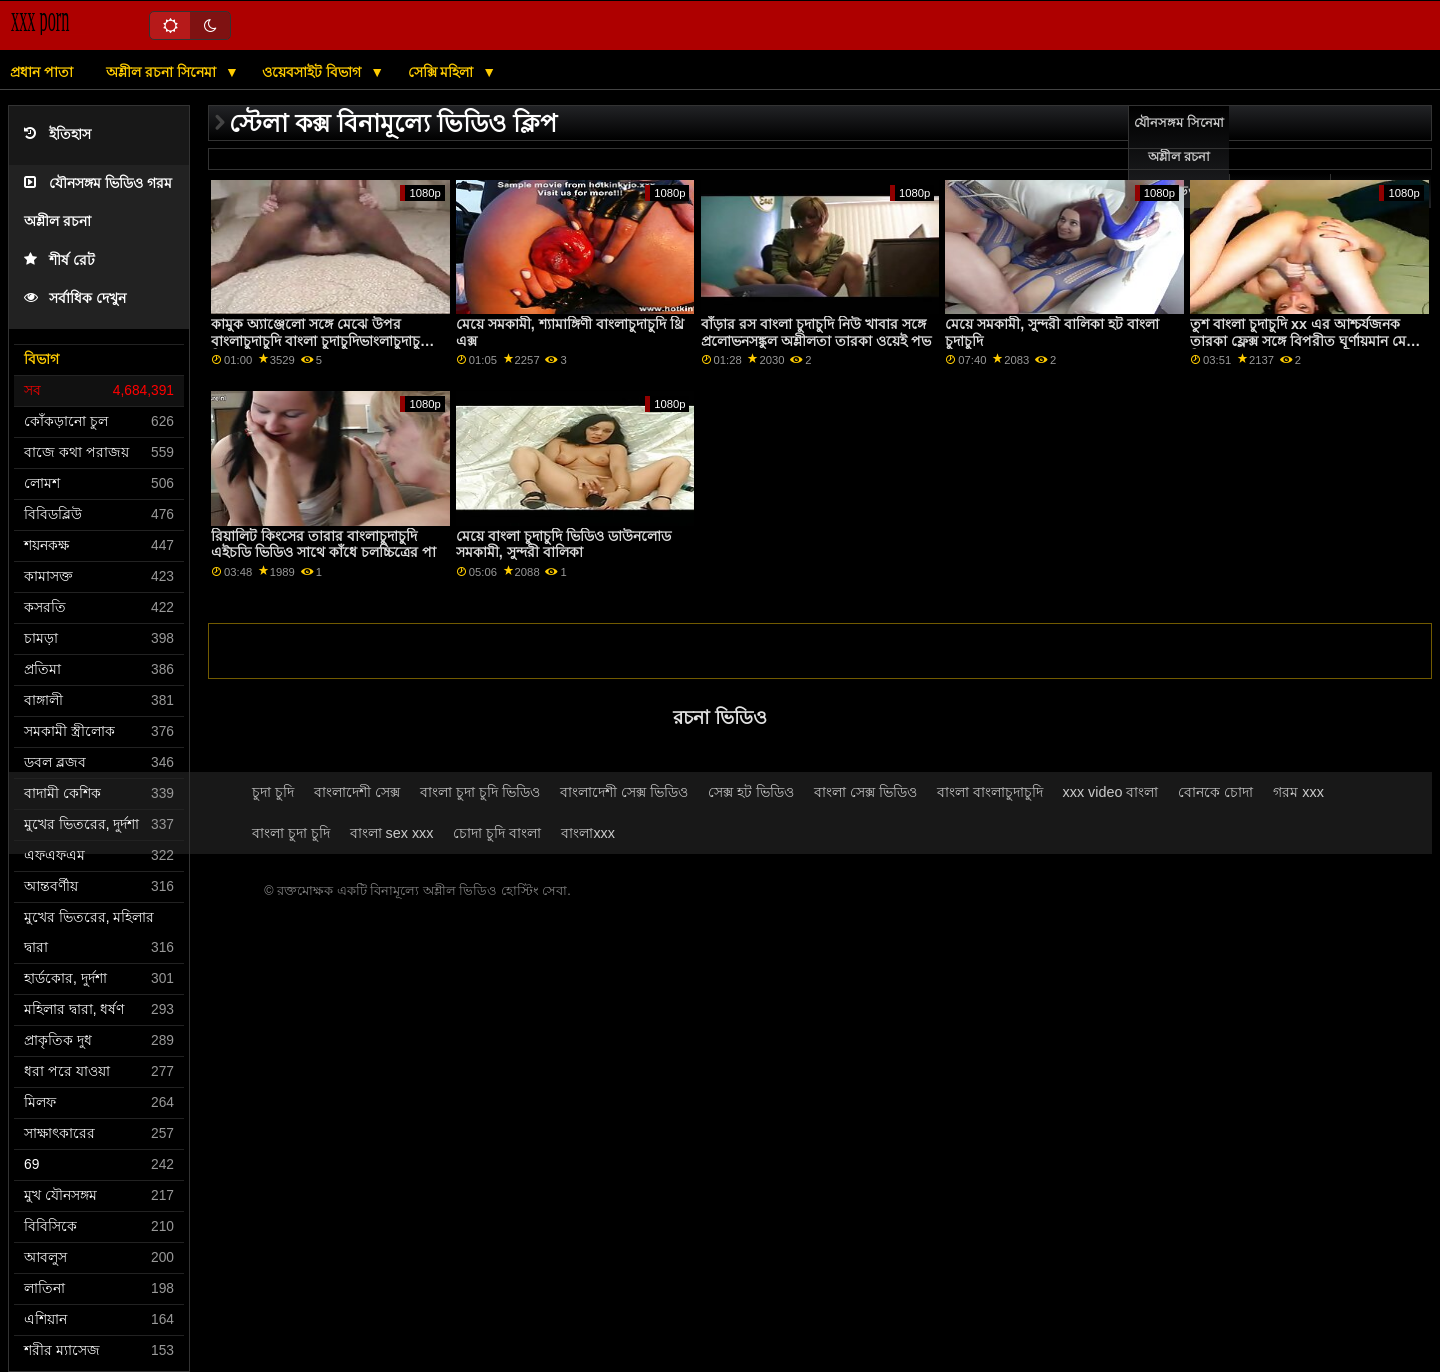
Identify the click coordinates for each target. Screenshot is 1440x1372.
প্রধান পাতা (41, 72)
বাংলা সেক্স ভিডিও (865, 792)
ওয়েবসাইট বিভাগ (313, 72)
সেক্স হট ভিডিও (751, 792)
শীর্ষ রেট (59, 260)
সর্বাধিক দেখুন (75, 298)
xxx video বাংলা (1111, 792)
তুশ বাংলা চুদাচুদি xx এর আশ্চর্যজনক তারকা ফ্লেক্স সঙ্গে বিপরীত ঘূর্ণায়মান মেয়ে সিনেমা (1305, 340)
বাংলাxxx (588, 833)
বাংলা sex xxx (392, 833)
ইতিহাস (57, 134)
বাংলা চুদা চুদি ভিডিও (480, 792)
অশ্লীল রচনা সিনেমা (163, 72)
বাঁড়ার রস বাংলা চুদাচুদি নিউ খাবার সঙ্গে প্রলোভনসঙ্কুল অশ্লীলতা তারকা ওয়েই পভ (816, 332)
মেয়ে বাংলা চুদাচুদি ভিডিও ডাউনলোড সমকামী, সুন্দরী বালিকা (563, 544)
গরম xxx (1298, 792)
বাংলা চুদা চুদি (291, 833)
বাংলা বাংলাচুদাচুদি (990, 792)
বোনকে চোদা (1215, 792)
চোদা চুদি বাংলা (497, 833)
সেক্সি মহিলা (443, 72)
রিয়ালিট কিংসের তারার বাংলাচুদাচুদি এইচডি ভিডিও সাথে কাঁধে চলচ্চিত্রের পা (323, 544)
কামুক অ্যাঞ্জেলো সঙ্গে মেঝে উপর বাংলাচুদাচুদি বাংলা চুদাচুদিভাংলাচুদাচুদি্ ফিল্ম (321, 340)
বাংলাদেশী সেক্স (357, 792)
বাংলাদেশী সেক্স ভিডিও (624, 792)
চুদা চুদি (273, 792)
